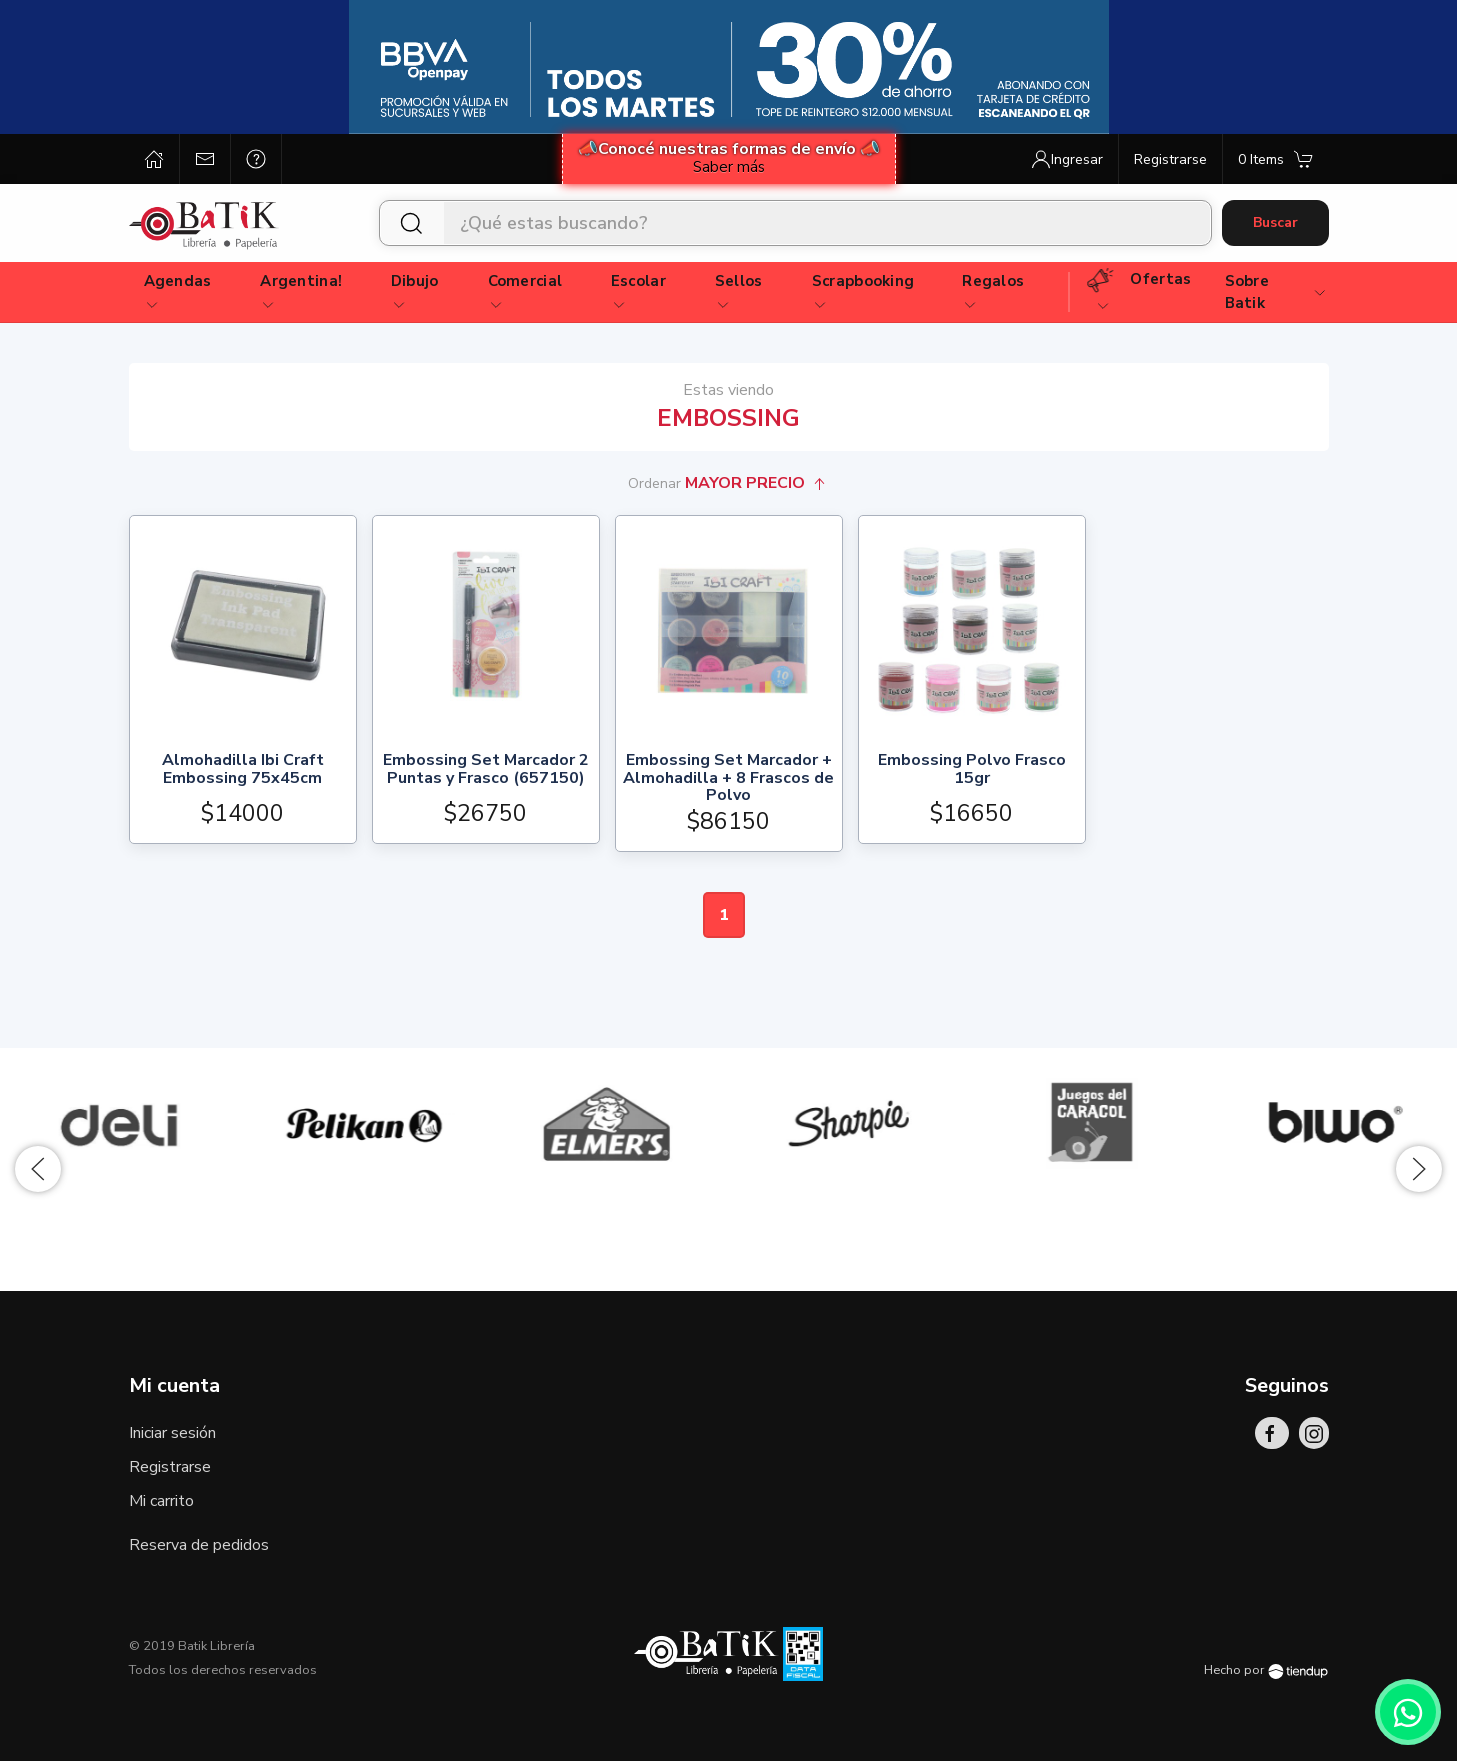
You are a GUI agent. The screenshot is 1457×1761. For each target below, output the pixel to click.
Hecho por (1266, 1670)
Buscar (1275, 222)
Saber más (729, 167)
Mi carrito (161, 1501)
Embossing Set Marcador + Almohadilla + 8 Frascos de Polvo (728, 778)
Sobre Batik (1276, 292)
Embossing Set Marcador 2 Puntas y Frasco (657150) (486, 770)
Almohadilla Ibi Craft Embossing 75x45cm (243, 770)
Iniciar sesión (172, 1433)
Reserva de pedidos (199, 1545)
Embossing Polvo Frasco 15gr (972, 770)
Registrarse (170, 1467)
